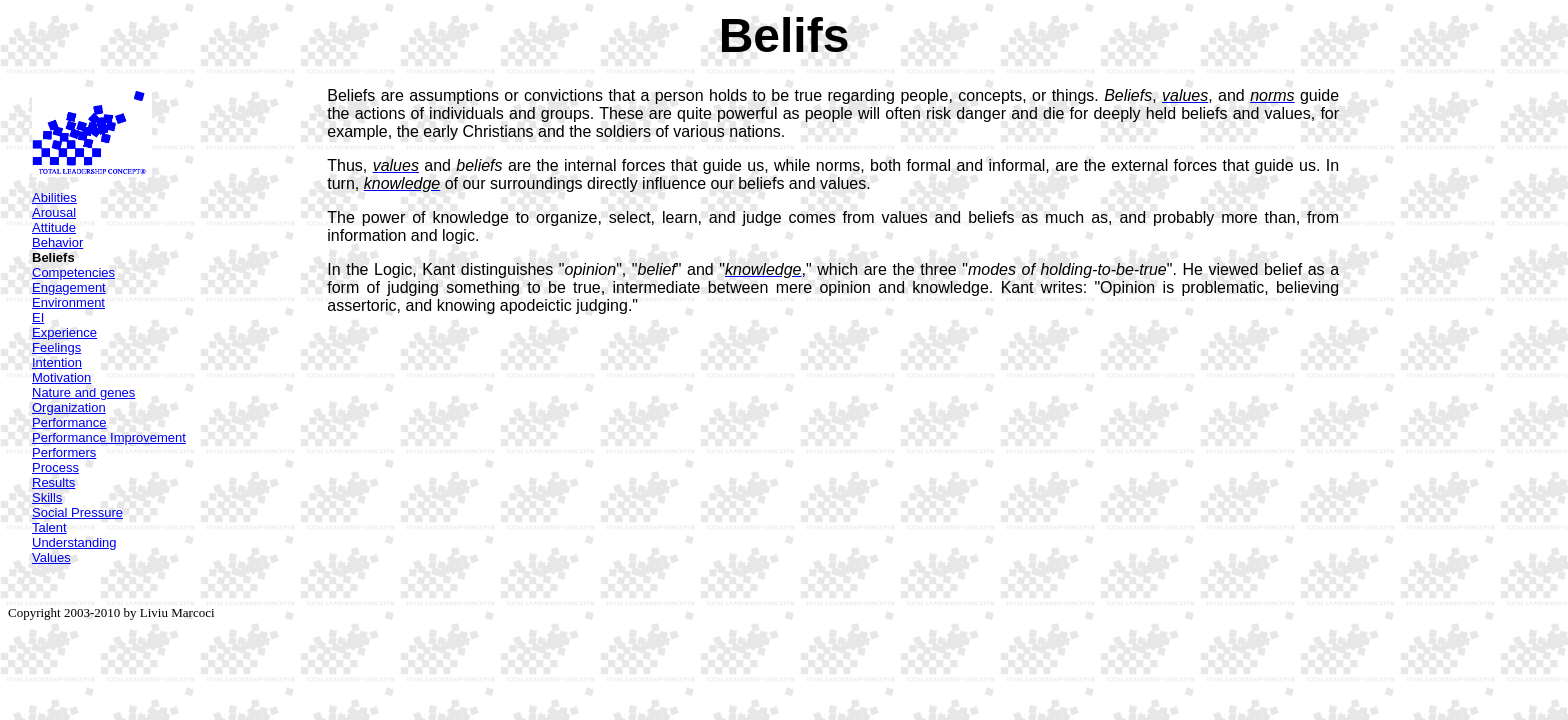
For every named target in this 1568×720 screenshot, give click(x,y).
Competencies (73, 272)
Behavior (57, 242)
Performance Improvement (109, 437)
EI (38, 317)
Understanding (74, 542)
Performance (69, 422)
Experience (64, 332)
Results (53, 482)
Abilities (54, 197)
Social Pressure (77, 512)
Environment (68, 302)
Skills (47, 497)
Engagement (69, 287)
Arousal (54, 212)
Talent (49, 527)
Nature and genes (83, 392)
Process (55, 467)
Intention (57, 362)
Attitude (54, 227)
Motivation (61, 377)
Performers (64, 452)
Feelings (56, 347)
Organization (69, 407)
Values (51, 557)
